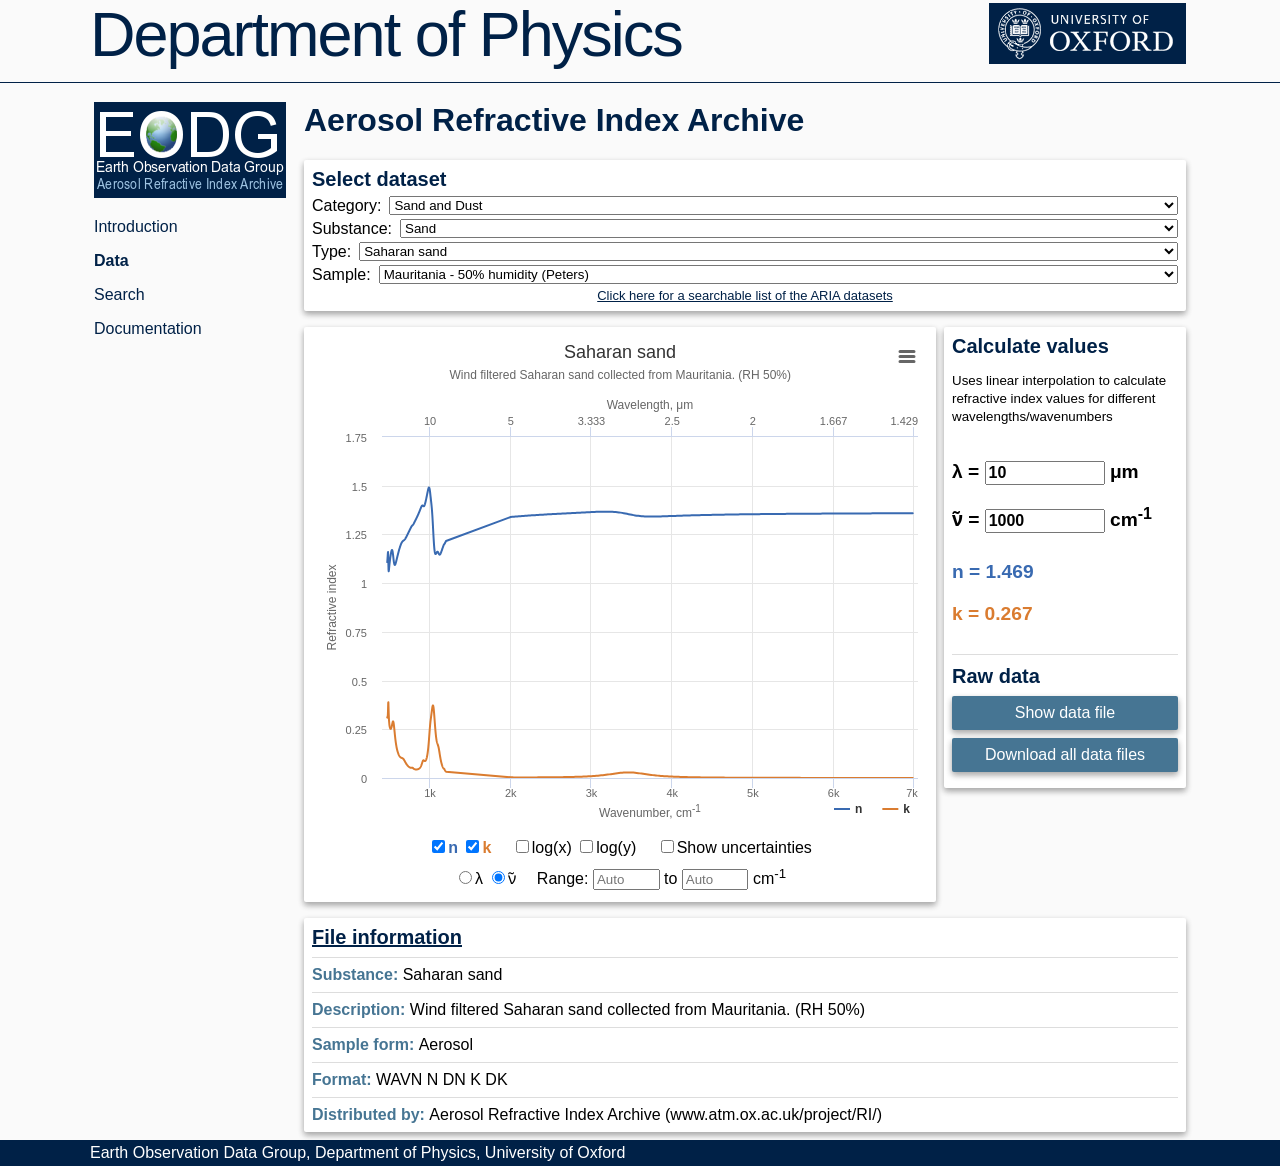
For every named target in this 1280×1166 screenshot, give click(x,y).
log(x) (544, 847)
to (725, 878)
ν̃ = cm (1052, 519)
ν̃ (504, 878)
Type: (335, 251)
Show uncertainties (736, 847)
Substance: (356, 228)
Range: (598, 878)
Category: (350, 205)
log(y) (608, 847)
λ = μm (1045, 471)
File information (387, 937)
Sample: (345, 274)
